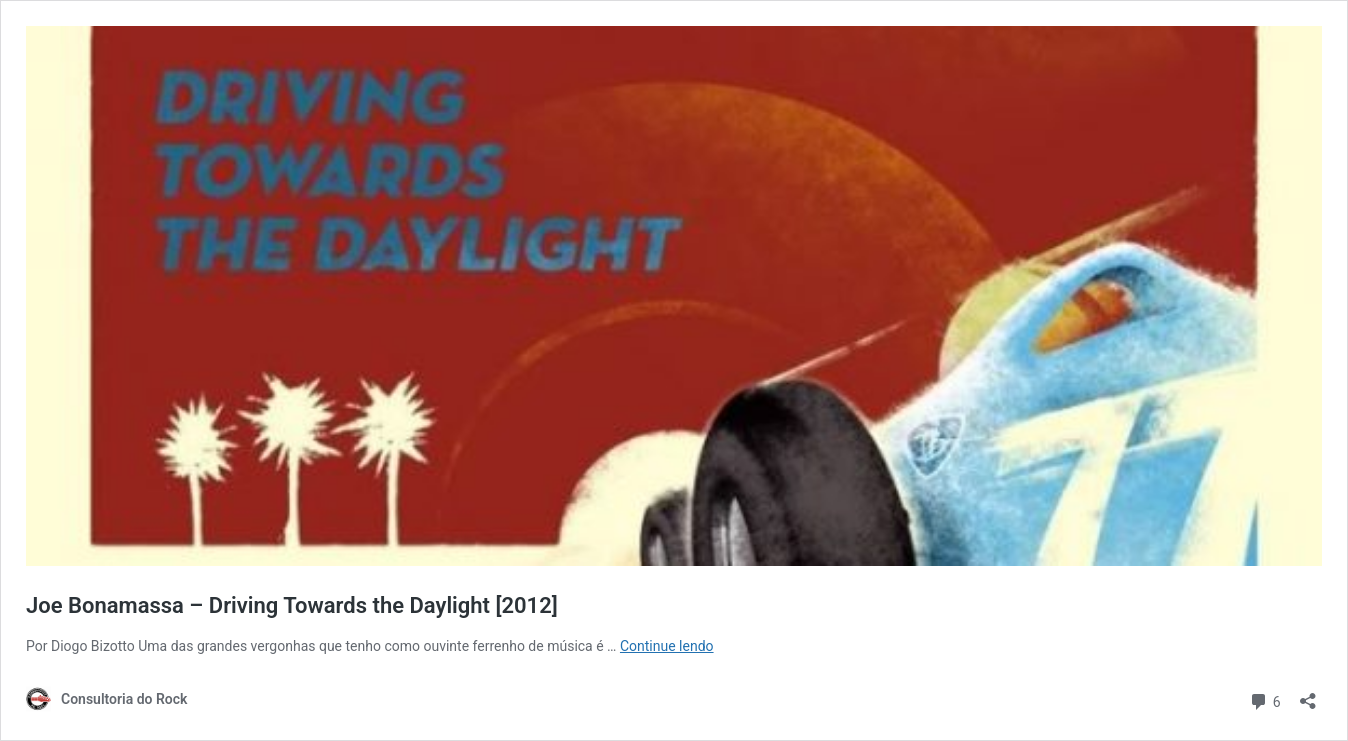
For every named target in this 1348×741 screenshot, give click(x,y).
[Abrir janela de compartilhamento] (1308, 694)
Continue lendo (667, 646)
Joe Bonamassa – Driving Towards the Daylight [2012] (292, 605)
